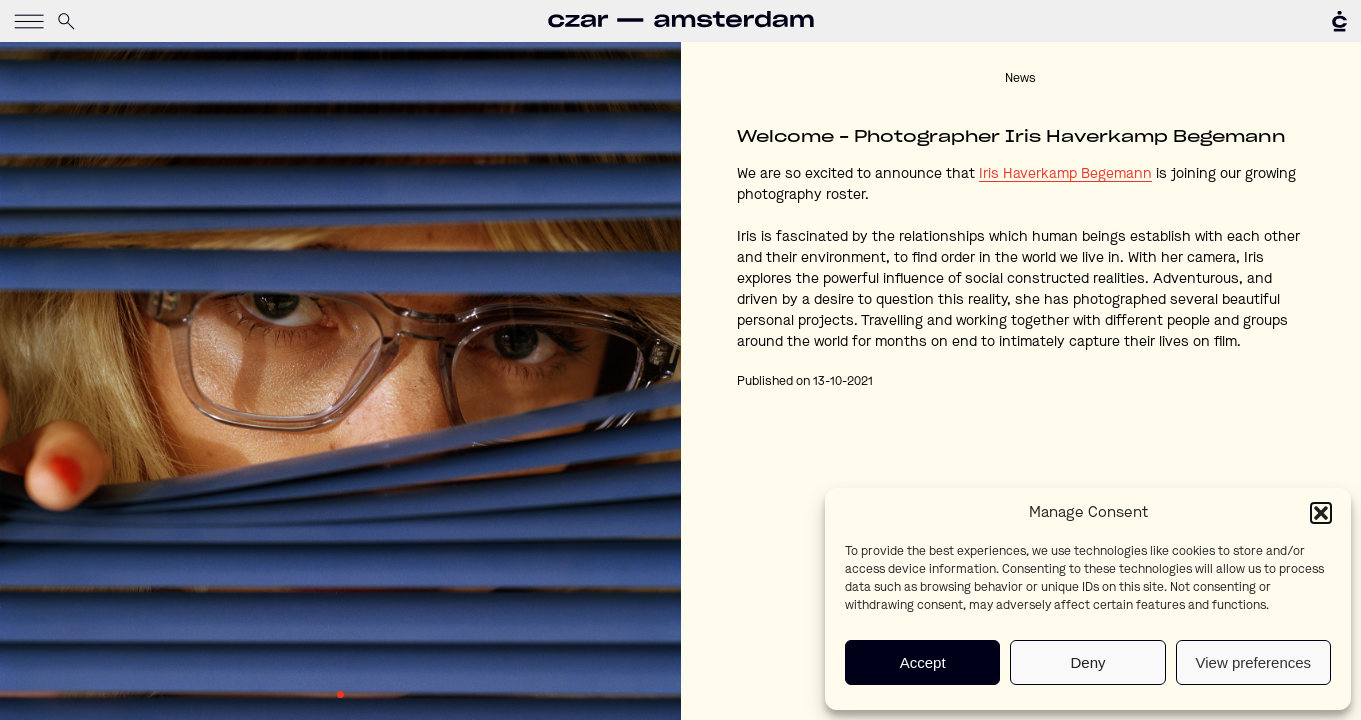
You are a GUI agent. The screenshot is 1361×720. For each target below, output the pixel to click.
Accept (923, 662)
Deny (1087, 662)
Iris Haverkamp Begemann (1065, 174)
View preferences (1254, 662)
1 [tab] (340, 694)
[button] (1321, 513)
